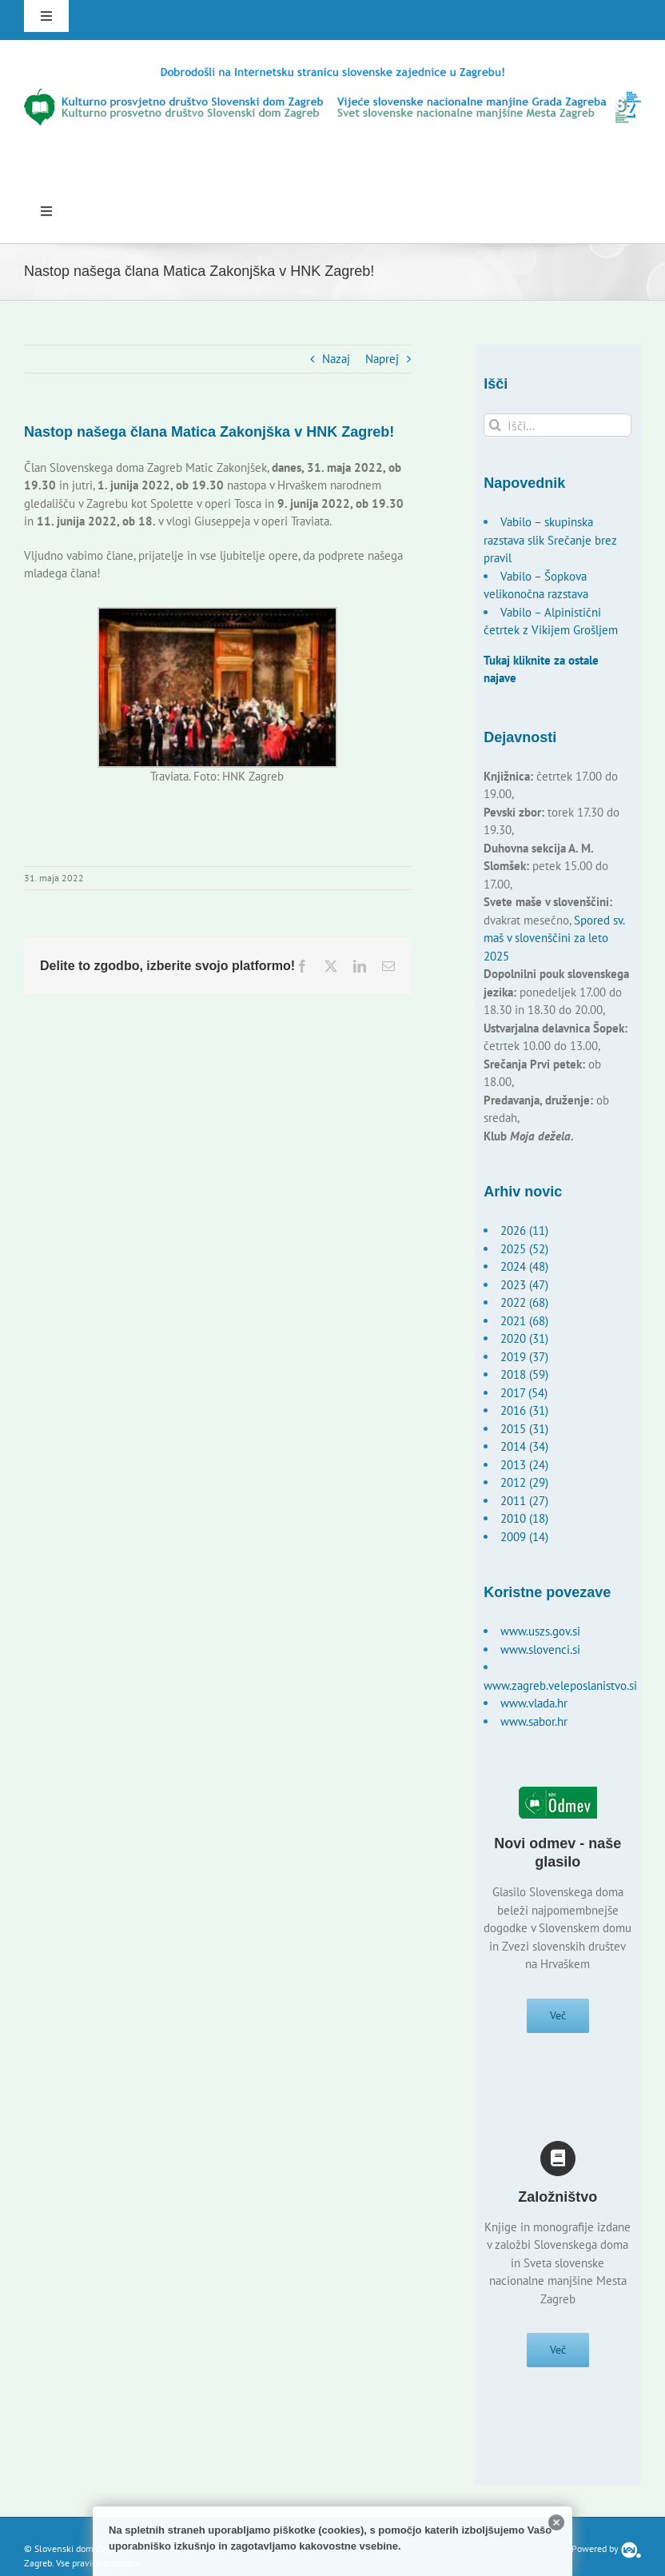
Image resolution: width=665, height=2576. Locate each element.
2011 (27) (524, 1500)
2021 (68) (524, 1320)
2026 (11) (524, 1230)
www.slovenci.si (540, 1649)
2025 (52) (524, 1248)
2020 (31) (524, 1338)
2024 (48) (524, 1266)
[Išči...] (557, 425)
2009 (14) (524, 1536)
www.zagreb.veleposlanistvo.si (560, 1685)
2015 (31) (524, 1428)
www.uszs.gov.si (540, 1631)
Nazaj (336, 358)
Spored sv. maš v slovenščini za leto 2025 (554, 938)
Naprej (382, 358)
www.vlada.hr (533, 1703)
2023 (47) (524, 1284)
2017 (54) (524, 1392)
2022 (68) (524, 1302)
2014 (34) (524, 1446)
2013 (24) (524, 1464)
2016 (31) (524, 1410)
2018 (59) (524, 1374)
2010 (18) (524, 1518)
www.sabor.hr (533, 1721)
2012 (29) (524, 1482)
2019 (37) (524, 1356)
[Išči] (495, 425)
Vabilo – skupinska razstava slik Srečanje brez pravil (550, 539)
